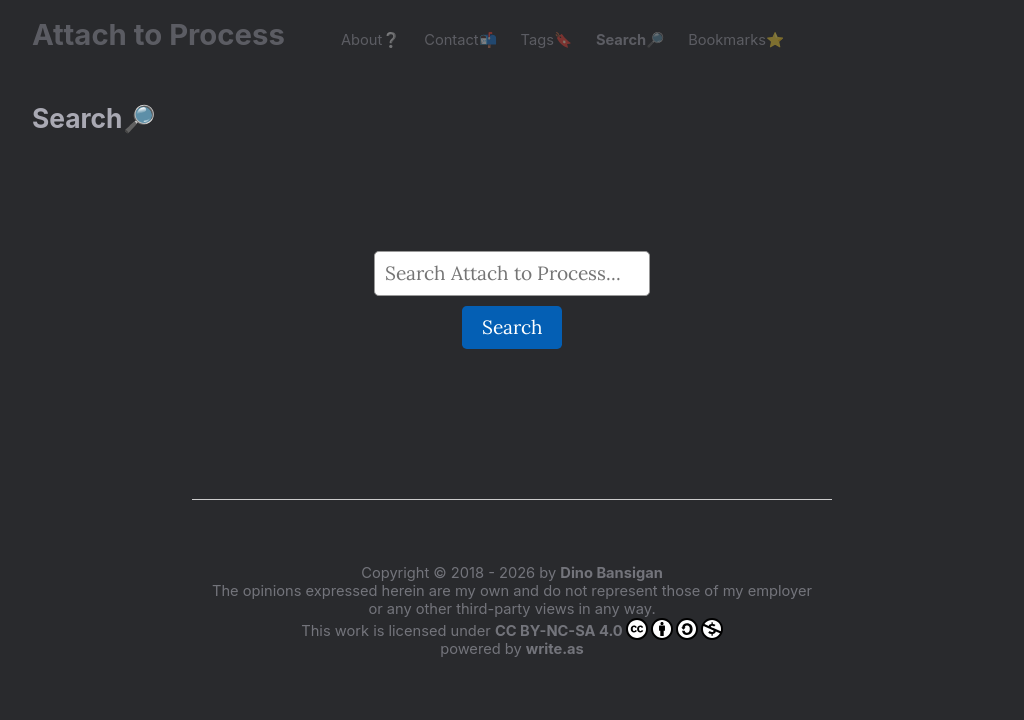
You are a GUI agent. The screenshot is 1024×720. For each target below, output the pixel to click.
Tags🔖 (546, 40)
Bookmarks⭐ (736, 40)
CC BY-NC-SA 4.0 (609, 629)
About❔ (370, 40)
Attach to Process (168, 34)
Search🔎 (630, 40)
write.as (555, 649)
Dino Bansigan (611, 573)
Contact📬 (460, 40)
